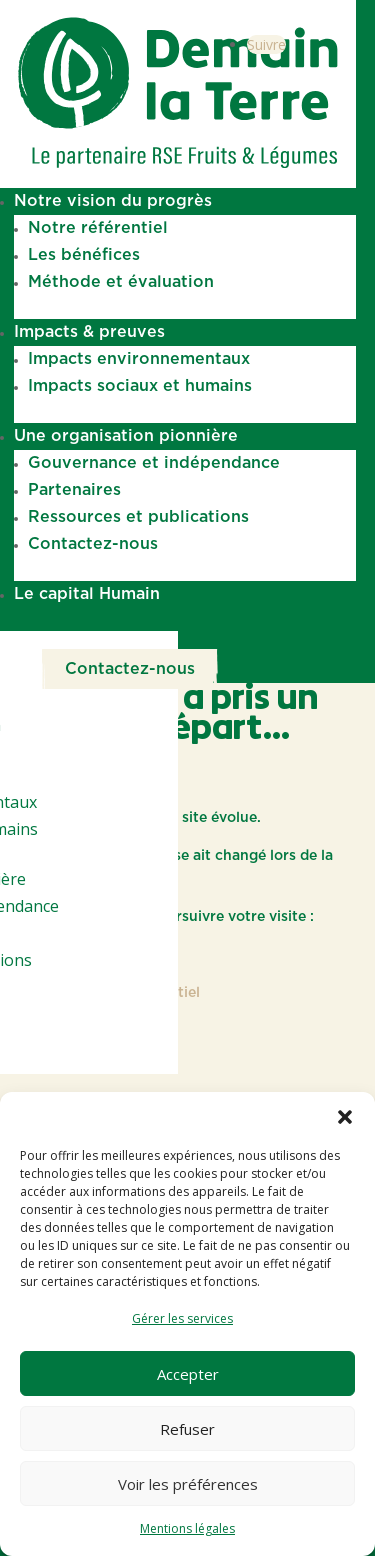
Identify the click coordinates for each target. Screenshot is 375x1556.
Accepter (188, 1374)
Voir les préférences (188, 1484)
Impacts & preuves (89, 332)
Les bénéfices (84, 255)
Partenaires (74, 490)
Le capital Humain (87, 594)
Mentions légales (187, 1528)
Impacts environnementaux (139, 359)
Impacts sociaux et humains (140, 386)
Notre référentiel (98, 228)
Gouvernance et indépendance (154, 463)
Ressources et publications (138, 517)
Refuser (187, 1429)
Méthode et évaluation (121, 282)
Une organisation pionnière (126, 436)
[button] (345, 1117)
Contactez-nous (93, 544)
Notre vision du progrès (113, 201)
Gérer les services (182, 1318)
